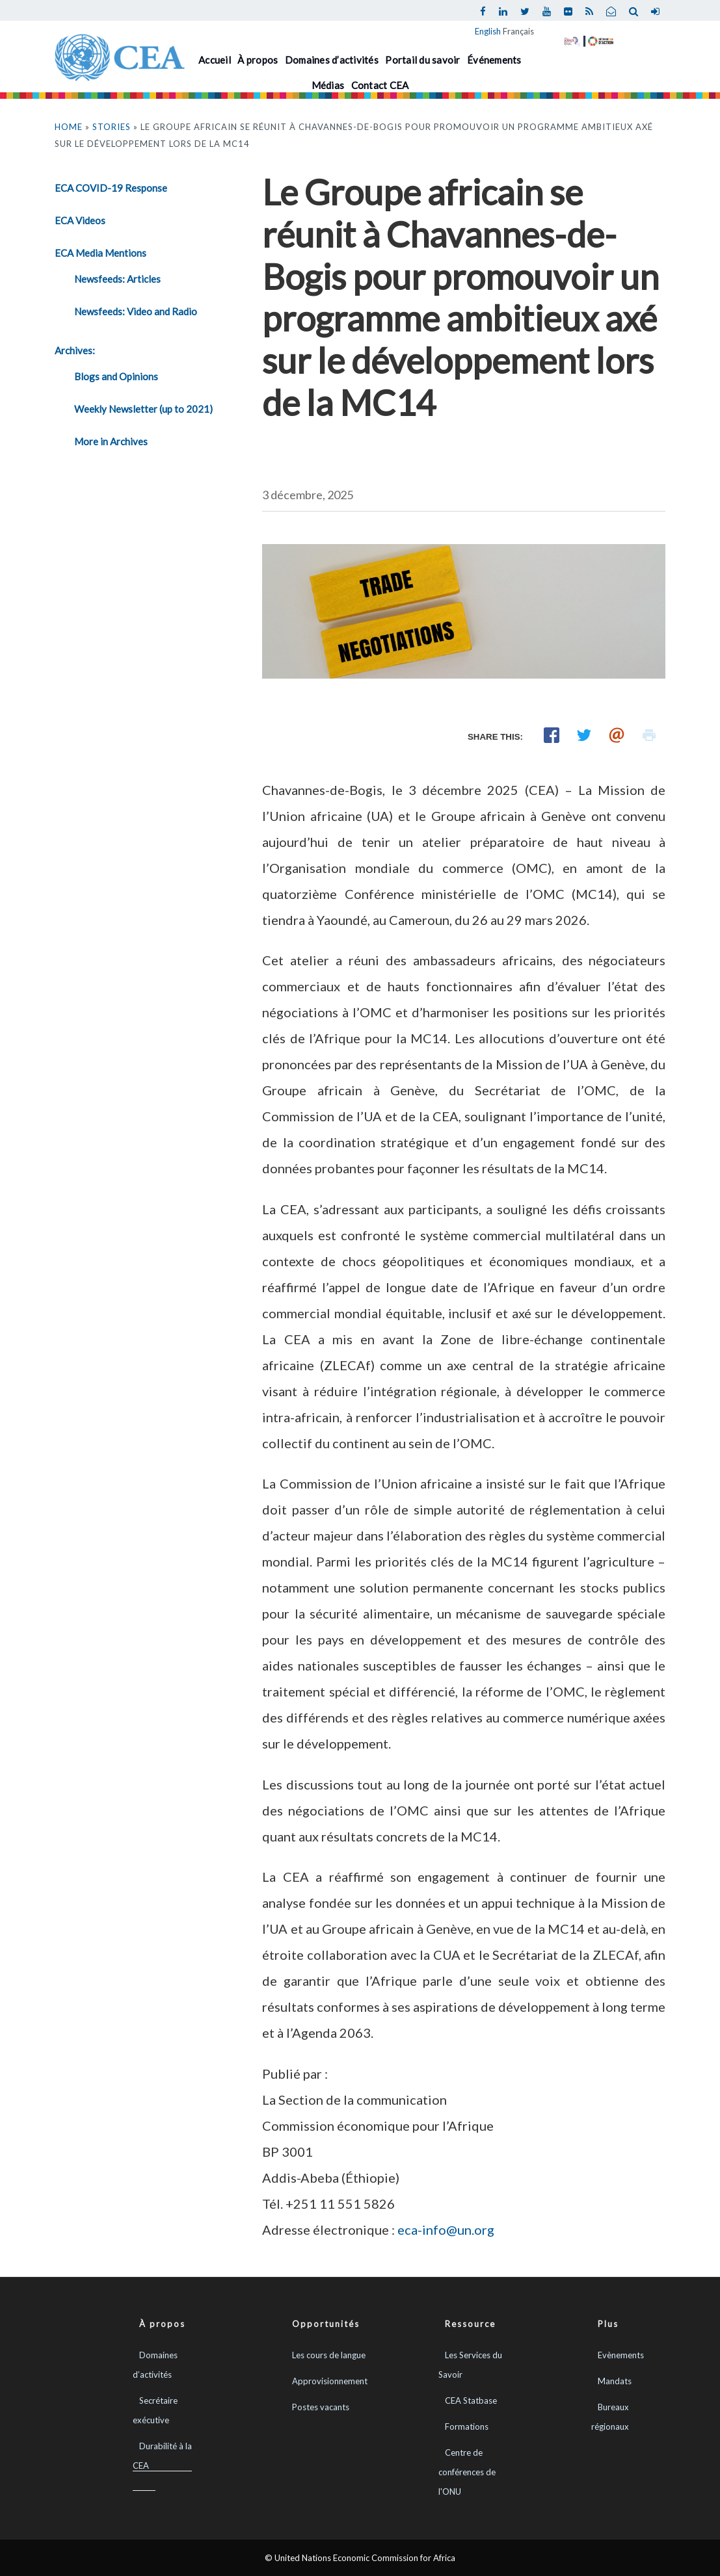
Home (69, 127)
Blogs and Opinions (116, 376)
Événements (494, 60)
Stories (111, 127)
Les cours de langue (329, 2355)
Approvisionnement (329, 2381)
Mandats (615, 2381)
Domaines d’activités (332, 60)
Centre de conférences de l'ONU (467, 2472)
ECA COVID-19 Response (111, 188)
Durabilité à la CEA (162, 2456)
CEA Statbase (471, 2400)
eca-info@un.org (445, 2229)
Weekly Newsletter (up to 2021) (143, 409)
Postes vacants (320, 2407)
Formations (466, 2426)
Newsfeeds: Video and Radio (135, 311)
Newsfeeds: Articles (117, 279)
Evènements (621, 2355)
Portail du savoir (422, 60)
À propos (257, 60)
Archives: (75, 350)
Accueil (214, 60)
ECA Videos (80, 220)
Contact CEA (380, 85)
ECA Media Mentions (100, 253)
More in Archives (111, 441)
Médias (328, 85)
